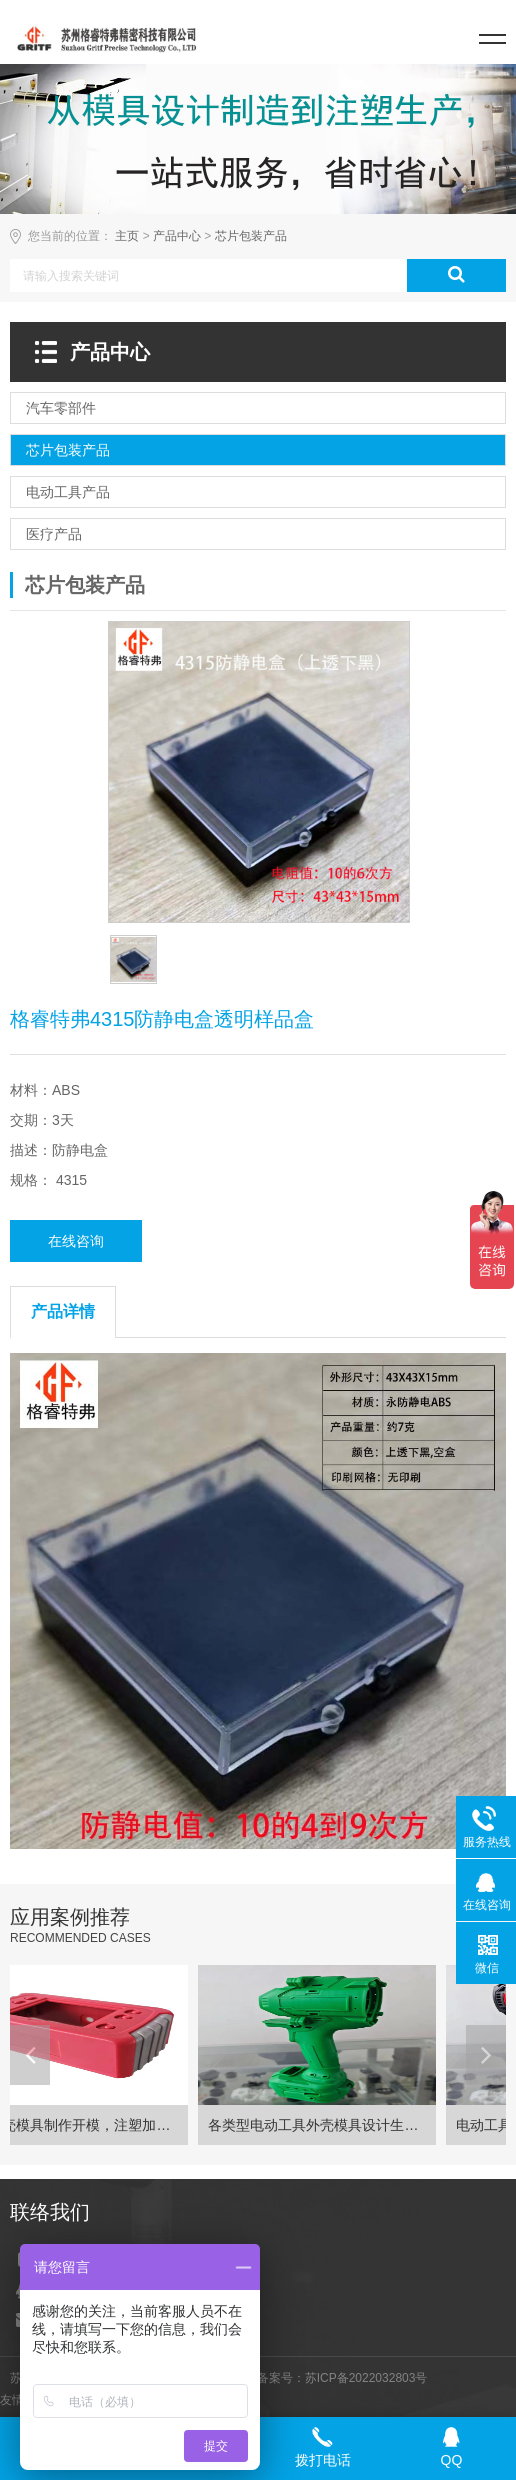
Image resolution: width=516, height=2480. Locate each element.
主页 (127, 236)
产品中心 (177, 236)
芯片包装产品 (251, 236)
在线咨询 (76, 1241)
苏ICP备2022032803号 (366, 2378)
